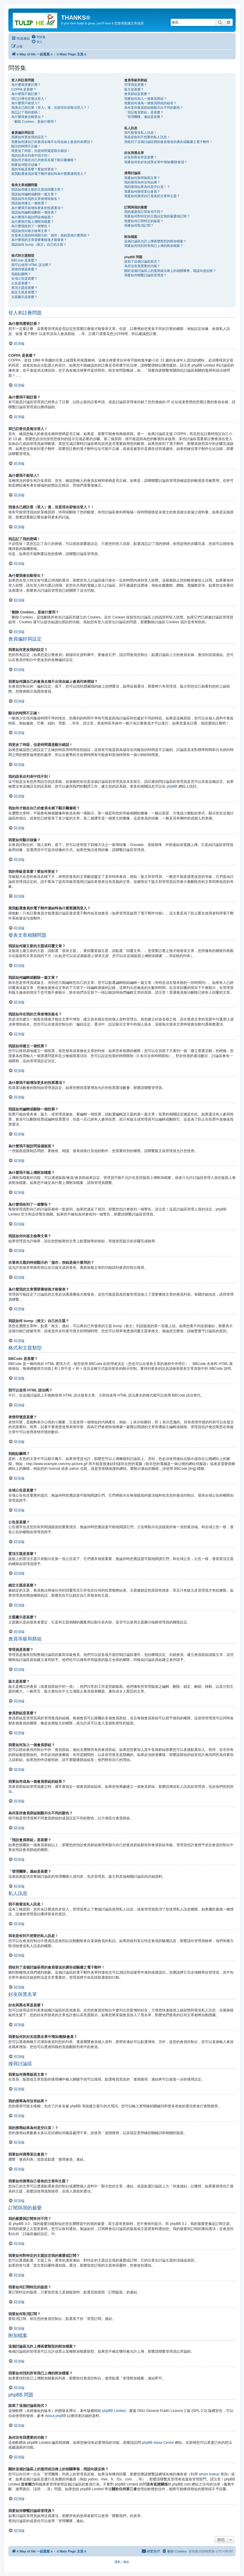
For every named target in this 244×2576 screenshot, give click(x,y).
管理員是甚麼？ (135, 84)
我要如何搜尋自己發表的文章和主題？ (152, 196)
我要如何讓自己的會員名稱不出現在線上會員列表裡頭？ (52, 142)
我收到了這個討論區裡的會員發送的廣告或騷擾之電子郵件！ (168, 142)
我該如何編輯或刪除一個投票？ (34, 212)
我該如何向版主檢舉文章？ (31, 231)
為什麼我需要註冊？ (26, 84)
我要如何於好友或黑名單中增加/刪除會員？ (155, 162)
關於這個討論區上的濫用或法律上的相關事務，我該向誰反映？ (170, 270)
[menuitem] (38, 37)
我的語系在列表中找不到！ (31, 155)
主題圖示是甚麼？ (24, 297)
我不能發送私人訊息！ (140, 132)
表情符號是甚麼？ (24, 269)
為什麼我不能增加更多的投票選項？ (37, 208)
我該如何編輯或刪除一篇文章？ (34, 194)
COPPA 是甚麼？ (23, 89)
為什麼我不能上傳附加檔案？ (32, 221)
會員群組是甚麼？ (137, 94)
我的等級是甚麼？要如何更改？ (34, 169)
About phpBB (55, 2416)
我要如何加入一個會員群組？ (145, 98)
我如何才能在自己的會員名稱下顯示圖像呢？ (44, 160)
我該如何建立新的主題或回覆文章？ (37, 189)
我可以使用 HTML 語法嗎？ (31, 265)
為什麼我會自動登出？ (27, 117)
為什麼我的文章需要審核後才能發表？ (39, 239)
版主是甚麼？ (134, 89)
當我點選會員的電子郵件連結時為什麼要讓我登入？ (49, 173)
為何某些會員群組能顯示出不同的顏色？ (153, 107)
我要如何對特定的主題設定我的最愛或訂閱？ (157, 216)
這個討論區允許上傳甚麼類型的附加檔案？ (155, 241)
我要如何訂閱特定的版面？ (144, 221)
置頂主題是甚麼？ (24, 287)
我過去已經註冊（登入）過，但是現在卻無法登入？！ (50, 107)
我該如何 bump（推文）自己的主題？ (38, 244)
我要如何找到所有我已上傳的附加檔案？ (153, 245)
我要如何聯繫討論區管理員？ (145, 275)
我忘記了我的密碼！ (26, 112)
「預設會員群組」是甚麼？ (144, 112)
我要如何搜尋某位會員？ (142, 191)
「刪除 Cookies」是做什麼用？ (34, 121)
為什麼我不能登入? (25, 103)
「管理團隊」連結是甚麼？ (144, 117)
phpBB (172, 786)
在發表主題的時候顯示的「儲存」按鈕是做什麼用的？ (50, 235)
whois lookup (209, 2474)
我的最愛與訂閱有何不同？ (144, 212)
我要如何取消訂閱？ (139, 225)
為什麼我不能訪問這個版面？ (32, 217)
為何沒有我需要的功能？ (142, 266)
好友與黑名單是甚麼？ (140, 157)
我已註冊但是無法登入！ (29, 98)
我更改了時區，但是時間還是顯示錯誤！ (40, 150)
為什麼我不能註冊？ (26, 94)
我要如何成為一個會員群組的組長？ (150, 103)
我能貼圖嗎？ (21, 274)
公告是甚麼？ (21, 283)
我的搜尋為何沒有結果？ (142, 182)
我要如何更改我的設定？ (29, 137)
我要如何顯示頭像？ (26, 164)
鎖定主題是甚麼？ (24, 292)
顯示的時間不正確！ (26, 146)
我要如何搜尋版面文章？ (142, 178)
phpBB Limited (113, 2411)
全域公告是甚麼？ (24, 278)
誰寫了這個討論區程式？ (142, 261)
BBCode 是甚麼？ (24, 260)
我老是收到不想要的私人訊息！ (147, 137)
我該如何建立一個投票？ (29, 203)
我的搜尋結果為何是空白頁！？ (147, 186)
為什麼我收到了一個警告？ (31, 226)
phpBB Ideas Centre (158, 2443)
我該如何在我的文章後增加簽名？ (35, 198)
